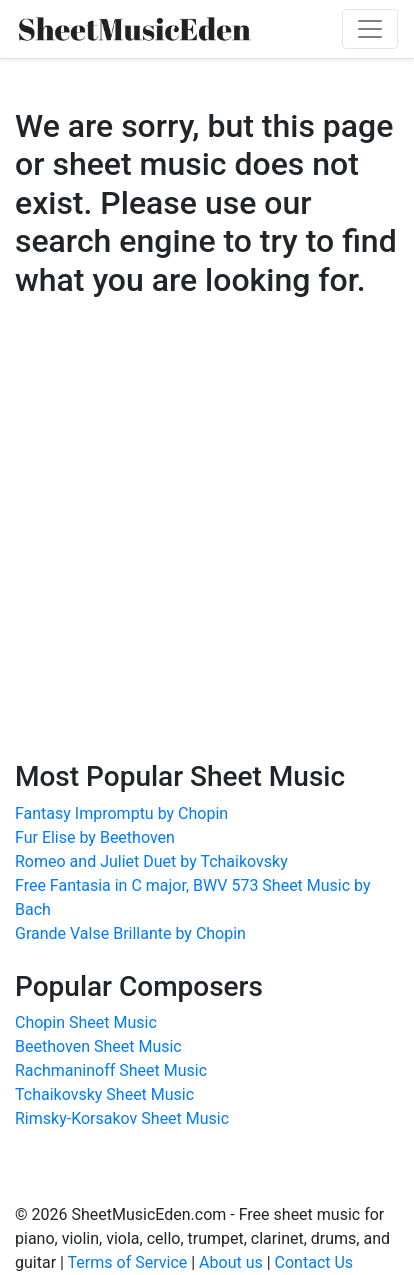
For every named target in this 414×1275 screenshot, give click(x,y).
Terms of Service (128, 1262)
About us (231, 1262)
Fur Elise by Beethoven (95, 837)
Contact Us (314, 1262)
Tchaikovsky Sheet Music (104, 1094)
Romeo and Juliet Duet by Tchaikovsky (151, 861)
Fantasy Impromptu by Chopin (121, 813)
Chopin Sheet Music (86, 1022)
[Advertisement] (207, 548)
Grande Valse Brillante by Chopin (130, 933)
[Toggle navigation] (370, 29)
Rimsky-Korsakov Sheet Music (122, 1118)
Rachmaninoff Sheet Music (111, 1070)
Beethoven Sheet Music (98, 1046)
